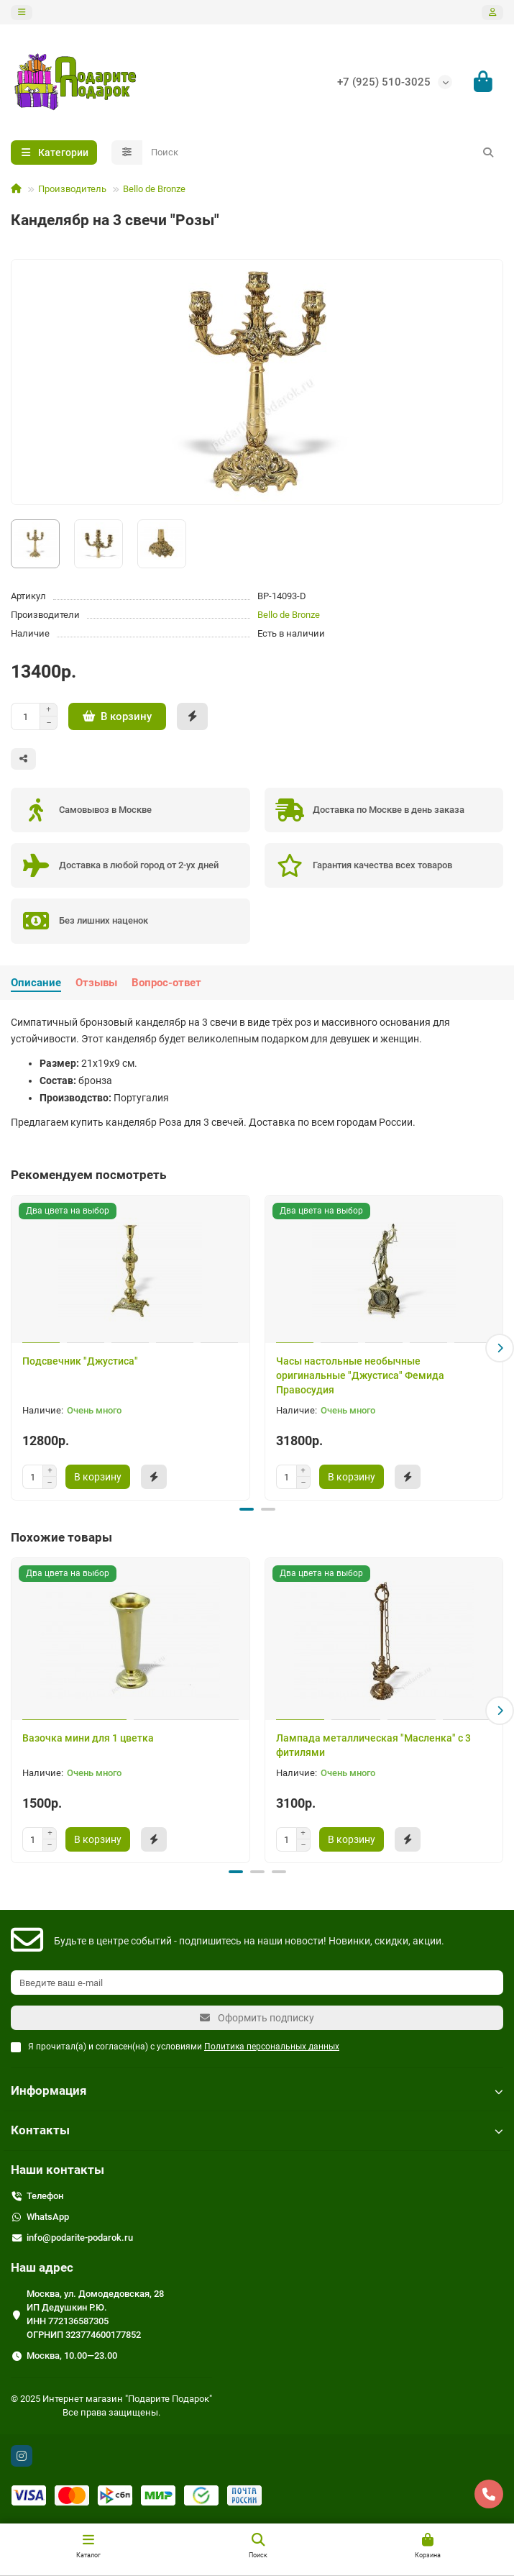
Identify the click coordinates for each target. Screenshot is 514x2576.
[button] (499, 1348)
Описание (36, 982)
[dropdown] (21, 12)
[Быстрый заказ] (192, 716)
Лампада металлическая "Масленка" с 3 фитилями (373, 1744)
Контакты (257, 2129)
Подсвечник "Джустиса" (80, 1361)
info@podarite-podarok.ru (80, 2236)
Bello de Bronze (154, 188)
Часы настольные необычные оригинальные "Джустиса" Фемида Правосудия (360, 1375)
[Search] (323, 152)
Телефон (45, 2195)
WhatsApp (48, 2216)
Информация (257, 2090)
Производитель (72, 188)
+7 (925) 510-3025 (384, 82)
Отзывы (96, 982)
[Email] (257, 1982)
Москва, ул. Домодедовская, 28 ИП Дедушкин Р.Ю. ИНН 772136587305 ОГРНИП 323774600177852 (95, 2313)
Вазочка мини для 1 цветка (88, 1737)
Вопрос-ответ (166, 982)
